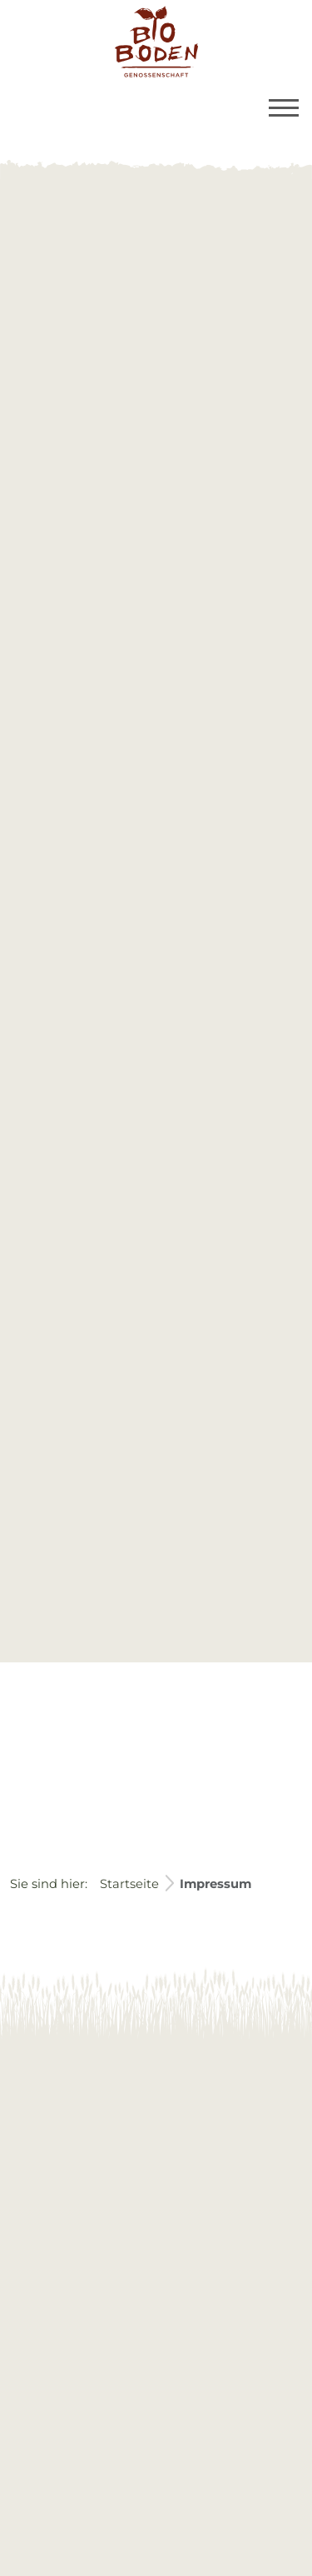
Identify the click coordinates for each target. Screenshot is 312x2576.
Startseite (129, 1883)
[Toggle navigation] (283, 108)
